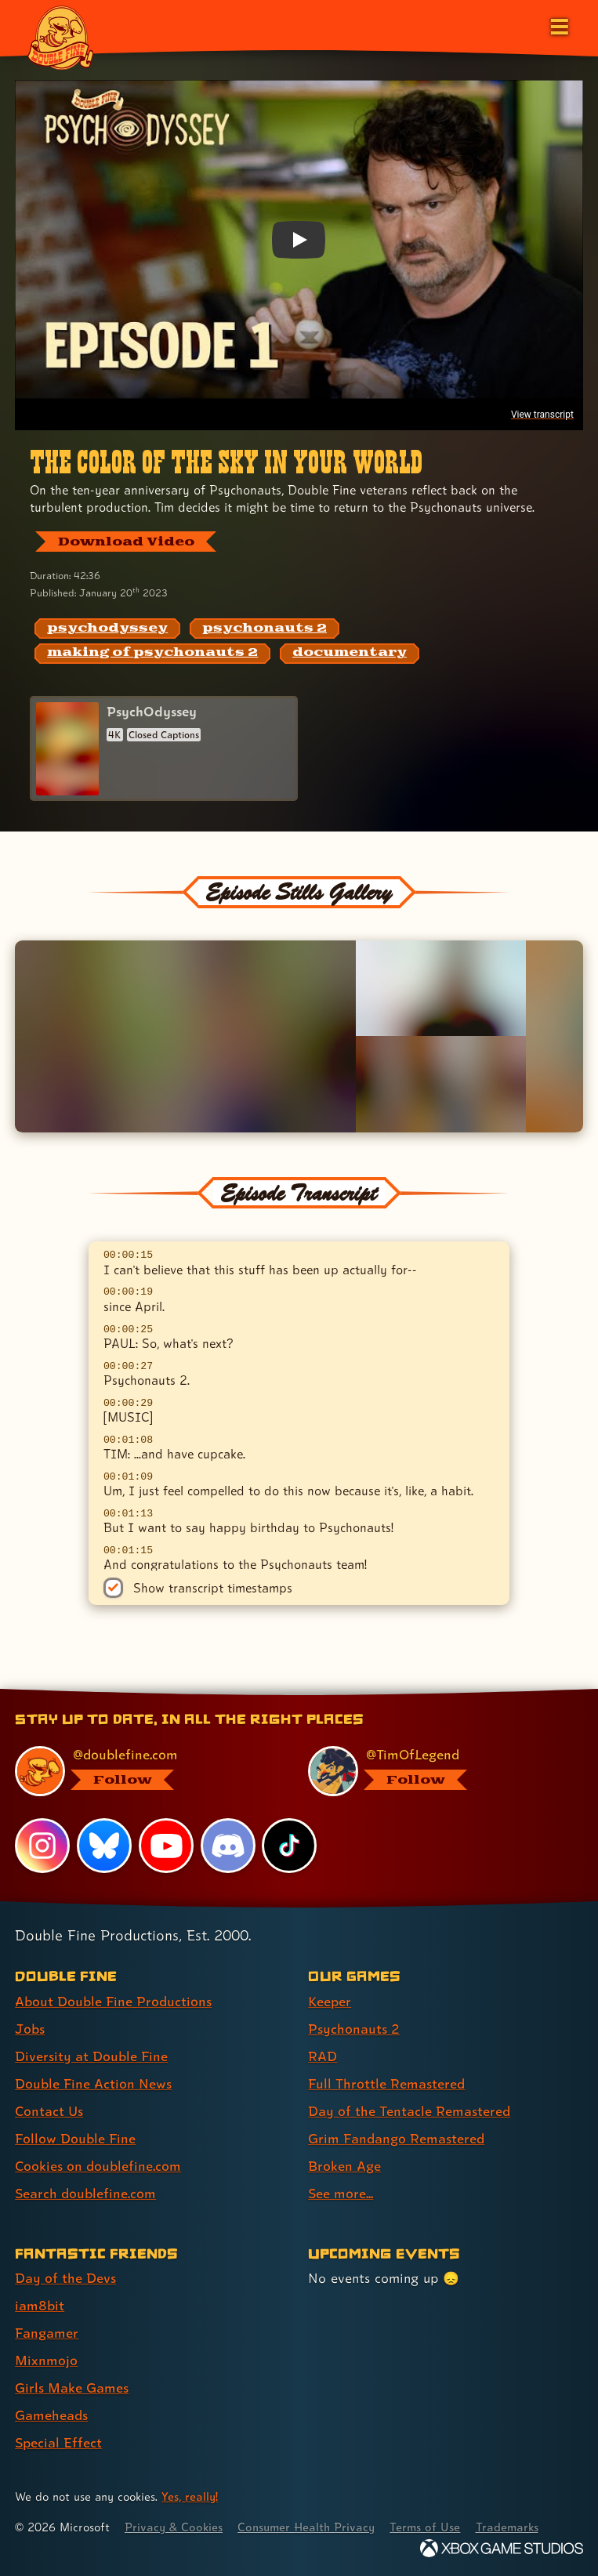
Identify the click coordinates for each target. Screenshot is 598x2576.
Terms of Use (425, 2527)
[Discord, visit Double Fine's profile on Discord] (228, 1845)
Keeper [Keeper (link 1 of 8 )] (329, 2001)
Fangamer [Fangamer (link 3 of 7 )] (46, 2332)
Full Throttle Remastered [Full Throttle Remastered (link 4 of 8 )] (386, 2083)
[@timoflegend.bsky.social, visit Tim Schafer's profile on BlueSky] (436, 1771)
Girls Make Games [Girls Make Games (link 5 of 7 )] (72, 2387)
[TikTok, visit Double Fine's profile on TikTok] (289, 1845)
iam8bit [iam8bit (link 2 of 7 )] (39, 2305)
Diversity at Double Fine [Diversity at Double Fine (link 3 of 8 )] (91, 2056)
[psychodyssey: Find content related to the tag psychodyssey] (107, 628)
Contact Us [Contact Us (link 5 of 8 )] (49, 2111)
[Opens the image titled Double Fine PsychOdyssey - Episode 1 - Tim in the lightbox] (185, 1036)
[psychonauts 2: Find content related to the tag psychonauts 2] (264, 628)
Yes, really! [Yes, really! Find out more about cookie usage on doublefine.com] (189, 2496)
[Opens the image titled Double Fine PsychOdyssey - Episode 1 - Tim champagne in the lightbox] (441, 988)
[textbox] (299, 1406)
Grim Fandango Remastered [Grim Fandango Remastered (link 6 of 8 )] (396, 2138)
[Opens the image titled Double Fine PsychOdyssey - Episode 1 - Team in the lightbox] (441, 1084)
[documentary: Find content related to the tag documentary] (349, 653)
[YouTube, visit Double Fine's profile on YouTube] (166, 1845)
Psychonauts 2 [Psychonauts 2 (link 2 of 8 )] (354, 2028)
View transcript (542, 414)
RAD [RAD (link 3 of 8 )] (322, 2056)
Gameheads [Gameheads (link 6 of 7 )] (51, 2415)
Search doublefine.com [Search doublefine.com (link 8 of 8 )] (85, 2193)
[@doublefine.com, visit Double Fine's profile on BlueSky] (143, 1771)
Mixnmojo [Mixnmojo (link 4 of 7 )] (46, 2360)
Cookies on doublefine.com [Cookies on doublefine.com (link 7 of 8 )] (98, 2166)
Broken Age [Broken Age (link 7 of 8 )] (344, 2166)
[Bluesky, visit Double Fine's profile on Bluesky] (104, 1845)
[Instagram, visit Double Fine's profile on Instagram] (42, 1845)
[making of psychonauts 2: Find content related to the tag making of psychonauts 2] (152, 653)
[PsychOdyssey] (164, 749)
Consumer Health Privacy (306, 2527)
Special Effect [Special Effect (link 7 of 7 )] (58, 2442)
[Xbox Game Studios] (501, 2548)
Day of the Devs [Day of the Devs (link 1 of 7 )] (65, 2278)
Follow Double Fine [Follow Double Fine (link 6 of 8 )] (75, 2138)
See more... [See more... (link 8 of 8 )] (340, 2193)
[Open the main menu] (558, 25)
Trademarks (507, 2527)
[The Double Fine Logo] (60, 37)
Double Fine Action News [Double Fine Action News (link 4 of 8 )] (93, 2083)
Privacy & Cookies (174, 2527)
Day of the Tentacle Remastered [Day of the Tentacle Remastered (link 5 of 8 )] (409, 2111)
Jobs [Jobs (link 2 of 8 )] (30, 2028)
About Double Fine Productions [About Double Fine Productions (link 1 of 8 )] (113, 2001)
